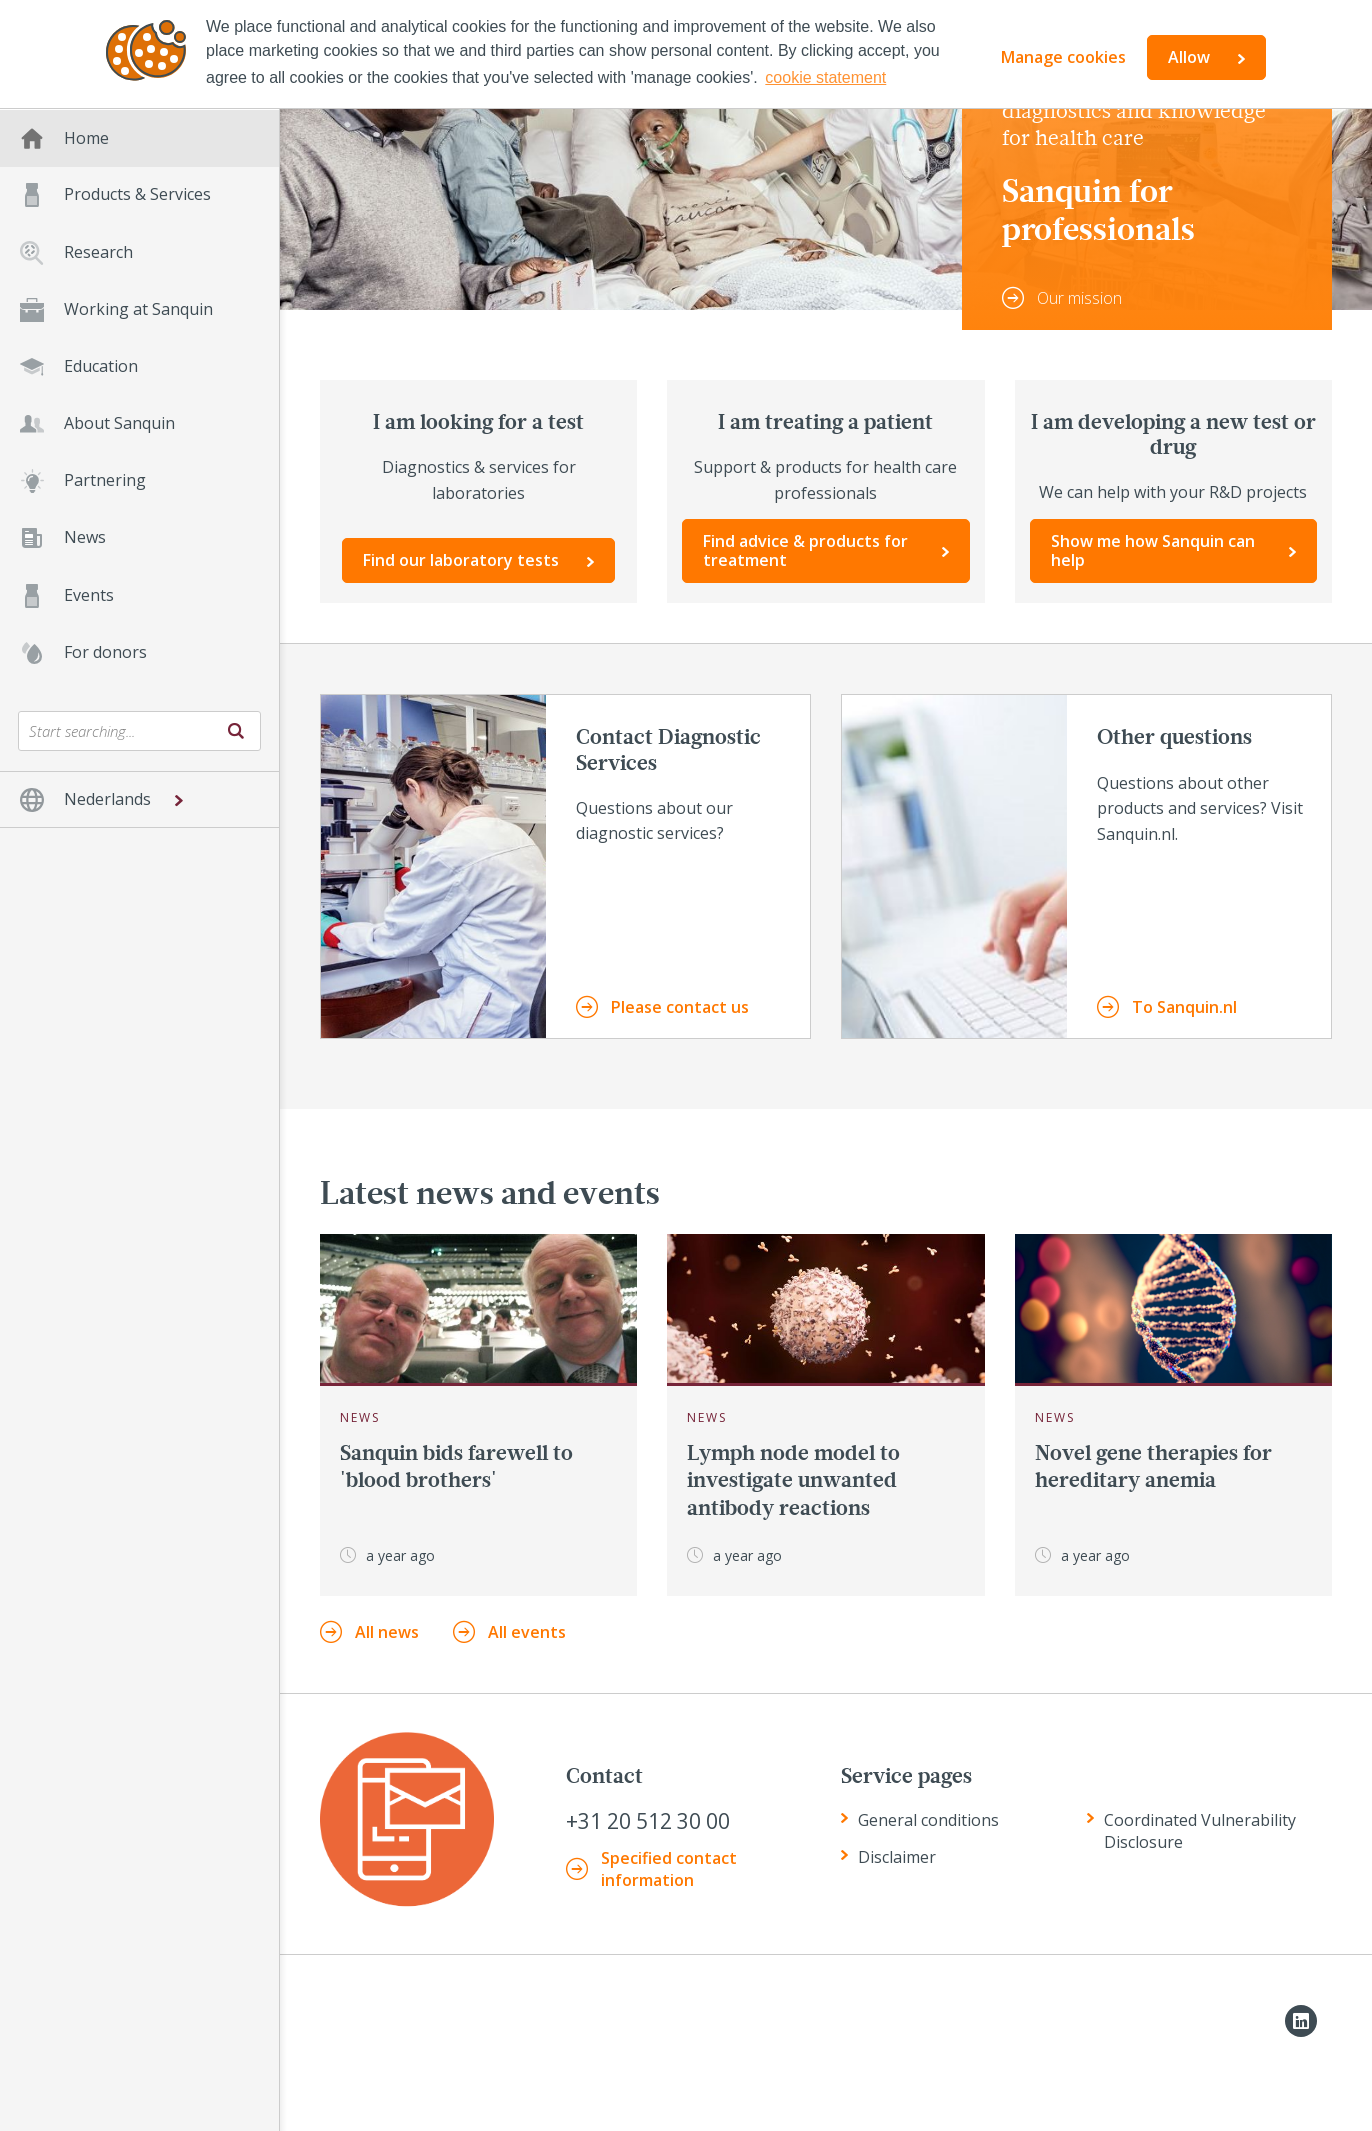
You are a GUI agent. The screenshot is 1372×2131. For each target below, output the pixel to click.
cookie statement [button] (825, 77)
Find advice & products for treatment (805, 550)
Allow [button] (1189, 57)
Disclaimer (897, 1857)
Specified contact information (669, 1869)
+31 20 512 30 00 (648, 1821)
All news (387, 1632)
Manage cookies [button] (1063, 57)
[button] (139, 799)
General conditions (928, 1820)
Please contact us (680, 1007)
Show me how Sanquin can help (1153, 550)
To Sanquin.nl (1184, 1007)
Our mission (1079, 298)
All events (527, 1632)
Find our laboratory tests (461, 560)
